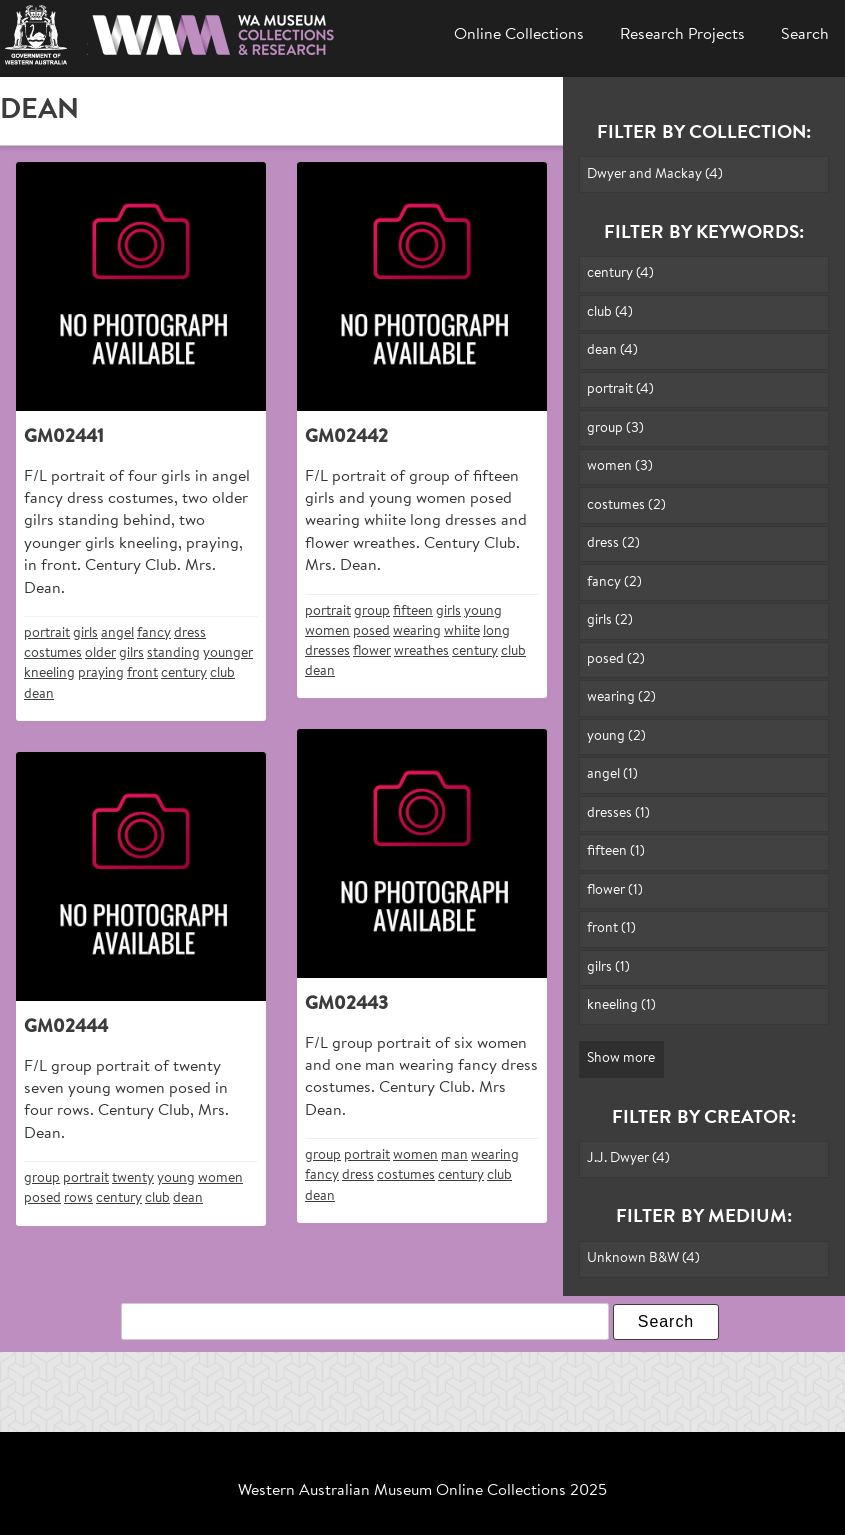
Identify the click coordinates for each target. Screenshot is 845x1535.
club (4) (610, 312)
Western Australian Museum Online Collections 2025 (422, 1491)
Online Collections (519, 35)
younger (228, 653)
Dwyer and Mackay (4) (655, 174)
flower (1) (615, 890)
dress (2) (613, 543)
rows (78, 1198)
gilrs (131, 653)
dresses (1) (618, 813)
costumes (53, 653)
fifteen (413, 611)
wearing (417, 631)
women (327, 631)
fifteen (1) (616, 851)
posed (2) (616, 659)
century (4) (620, 273)
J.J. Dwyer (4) (628, 1158)
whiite (462, 631)
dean (39, 694)
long (496, 631)
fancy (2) (614, 582)
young (483, 611)
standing (173, 653)
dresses (327, 651)
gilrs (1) (608, 967)
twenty (133, 1178)
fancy (154, 633)
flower (372, 651)
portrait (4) (620, 389)
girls (85, 633)
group (372, 611)
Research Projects (682, 35)
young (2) (616, 736)
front (142, 673)
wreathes (421, 651)
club (222, 673)
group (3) (615, 428)
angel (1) (612, 774)
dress (190, 633)
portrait (47, 633)
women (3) (620, 466)
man (454, 1155)
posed (371, 631)
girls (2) (610, 620)
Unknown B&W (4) (643, 1258)
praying (101, 673)
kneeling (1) (621, 1005)
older (100, 653)
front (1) (611, 928)
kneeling (49, 673)
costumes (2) (626, 505)
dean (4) (612, 350)
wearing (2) (621, 697)
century (184, 673)
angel (117, 633)
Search (805, 35)
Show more (621, 1058)
